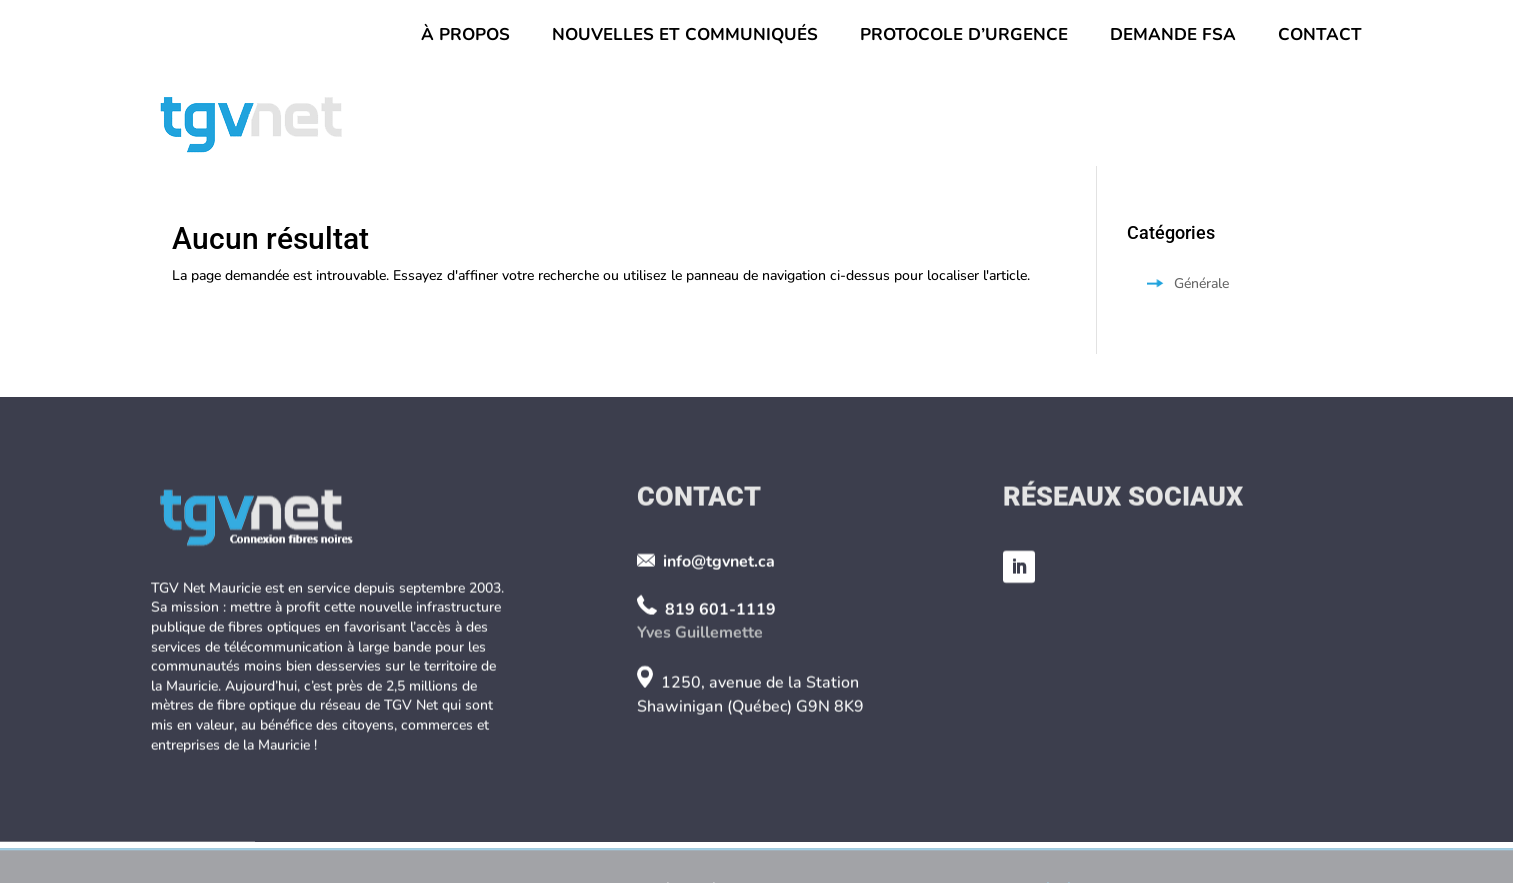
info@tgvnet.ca (719, 633)
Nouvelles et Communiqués (685, 37)
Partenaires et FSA (1269, 122)
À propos (465, 37)
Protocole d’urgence (964, 37)
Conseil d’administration (572, 122)
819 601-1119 (720, 680)
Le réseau (780, 122)
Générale (1201, 283)
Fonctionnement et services (1002, 122)
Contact (1320, 37)
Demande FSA (1173, 37)
